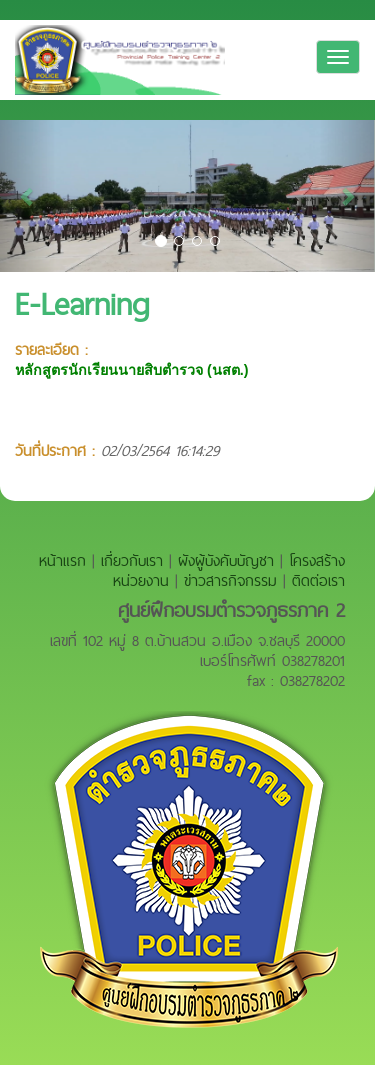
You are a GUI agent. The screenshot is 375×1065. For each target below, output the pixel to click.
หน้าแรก (62, 560)
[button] (28, 196)
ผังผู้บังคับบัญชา (226, 560)
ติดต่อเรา (318, 580)
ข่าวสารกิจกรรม (230, 580)
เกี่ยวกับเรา (132, 560)
